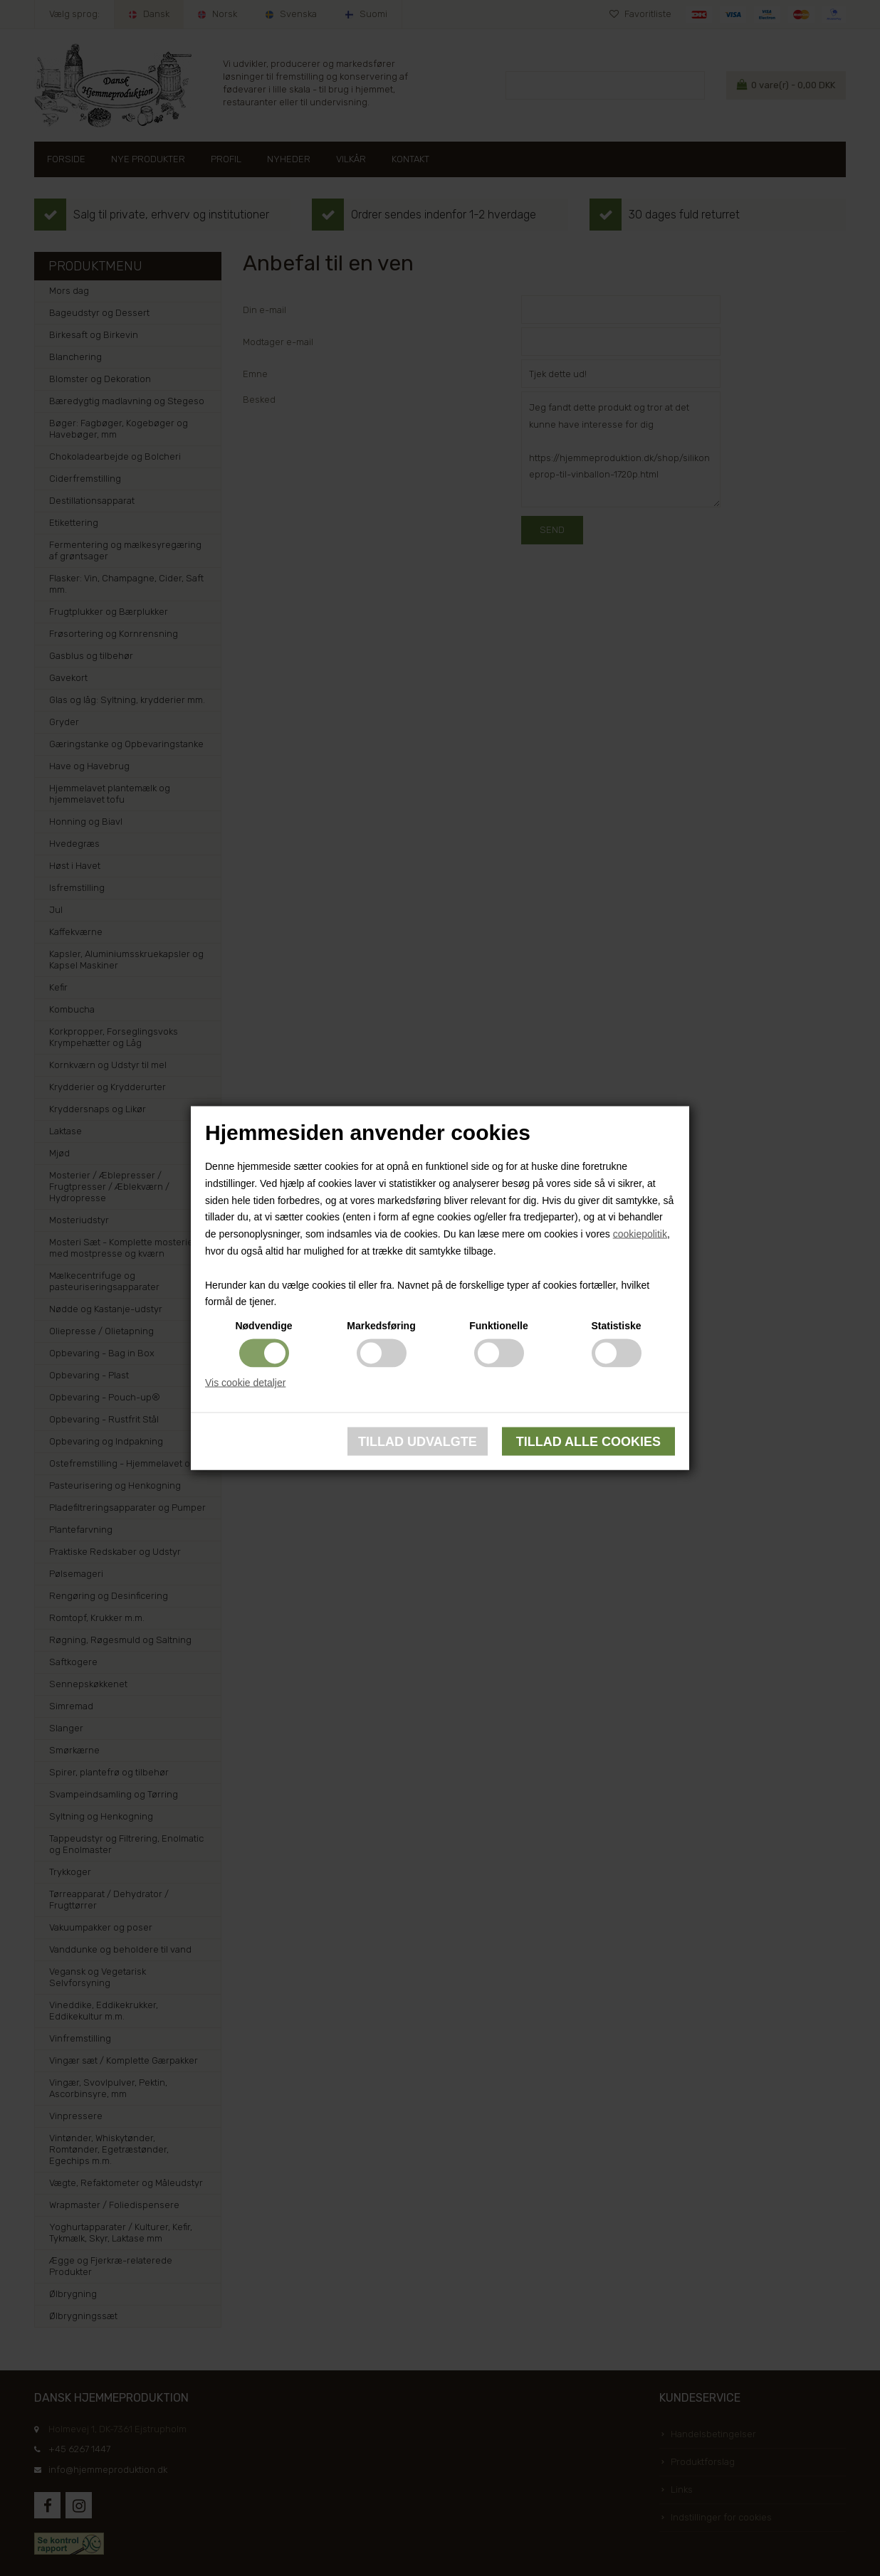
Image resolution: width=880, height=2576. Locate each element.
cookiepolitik (640, 1234)
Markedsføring (381, 1325)
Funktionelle (498, 1325)
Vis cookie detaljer (245, 1382)
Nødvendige (263, 1325)
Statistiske (616, 1325)
